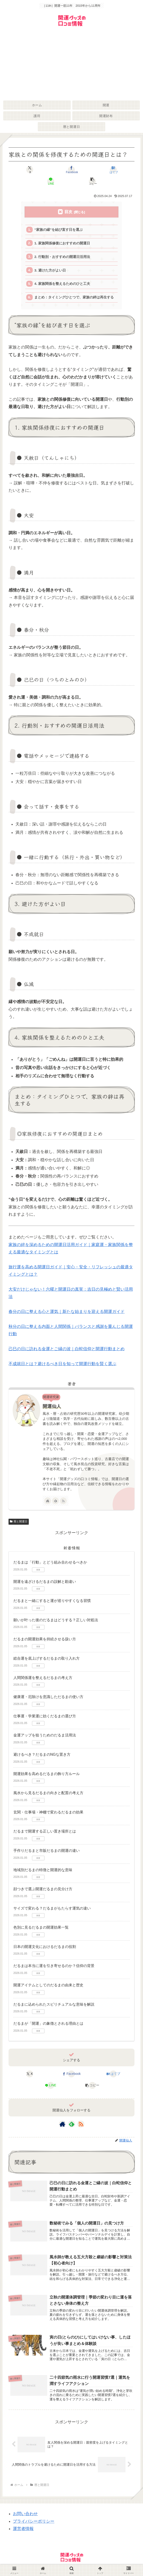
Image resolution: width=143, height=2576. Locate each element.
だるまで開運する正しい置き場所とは (44, 1833)
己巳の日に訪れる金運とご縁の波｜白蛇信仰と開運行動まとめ (67, 1350)
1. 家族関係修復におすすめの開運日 (62, 244)
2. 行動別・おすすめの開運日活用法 (62, 258)
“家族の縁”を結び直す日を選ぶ (59, 230)
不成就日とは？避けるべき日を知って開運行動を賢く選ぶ (62, 1365)
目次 (68, 212)
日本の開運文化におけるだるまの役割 (44, 1948)
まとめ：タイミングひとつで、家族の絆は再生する (74, 299)
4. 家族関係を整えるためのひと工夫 (62, 285)
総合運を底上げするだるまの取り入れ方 (46, 1660)
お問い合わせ (25, 2515)
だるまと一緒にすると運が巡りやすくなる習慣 (52, 1602)
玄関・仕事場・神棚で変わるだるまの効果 (48, 1814)
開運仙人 (52, 1407)
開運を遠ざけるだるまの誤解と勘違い (44, 1583)
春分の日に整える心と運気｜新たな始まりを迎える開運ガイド (67, 1313)
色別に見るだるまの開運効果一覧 (41, 1929)
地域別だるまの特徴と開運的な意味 (42, 1871)
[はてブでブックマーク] (113, 169)
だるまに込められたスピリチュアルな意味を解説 (53, 2006)
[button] (92, 181)
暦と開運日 (18, 1523)
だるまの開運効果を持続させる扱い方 (44, 1641)
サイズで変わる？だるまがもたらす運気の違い (52, 1910)
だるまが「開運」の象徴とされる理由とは (48, 2025)
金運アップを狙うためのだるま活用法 (44, 1737)
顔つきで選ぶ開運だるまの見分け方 (42, 1891)
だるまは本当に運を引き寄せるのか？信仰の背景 (53, 1968)
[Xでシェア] (29, 169)
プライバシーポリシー (33, 2523)
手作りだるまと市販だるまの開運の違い (46, 1852)
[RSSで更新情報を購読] (63, 1503)
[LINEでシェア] (50, 181)
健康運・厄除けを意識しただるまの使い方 (48, 1699)
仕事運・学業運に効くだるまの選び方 (44, 1718)
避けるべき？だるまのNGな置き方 (41, 1756)
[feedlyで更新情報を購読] (55, 1503)
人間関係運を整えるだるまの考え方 (42, 1679)
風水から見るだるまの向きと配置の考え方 (48, 1795)
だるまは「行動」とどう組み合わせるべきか (50, 1564)
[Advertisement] (71, 64)
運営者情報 (23, 2530)
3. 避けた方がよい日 (50, 271)
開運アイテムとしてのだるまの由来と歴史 (48, 1987)
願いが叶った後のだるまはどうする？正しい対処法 (55, 1622)
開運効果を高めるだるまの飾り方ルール (46, 1775)
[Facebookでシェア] (71, 169)
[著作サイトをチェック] (48, 1503)
